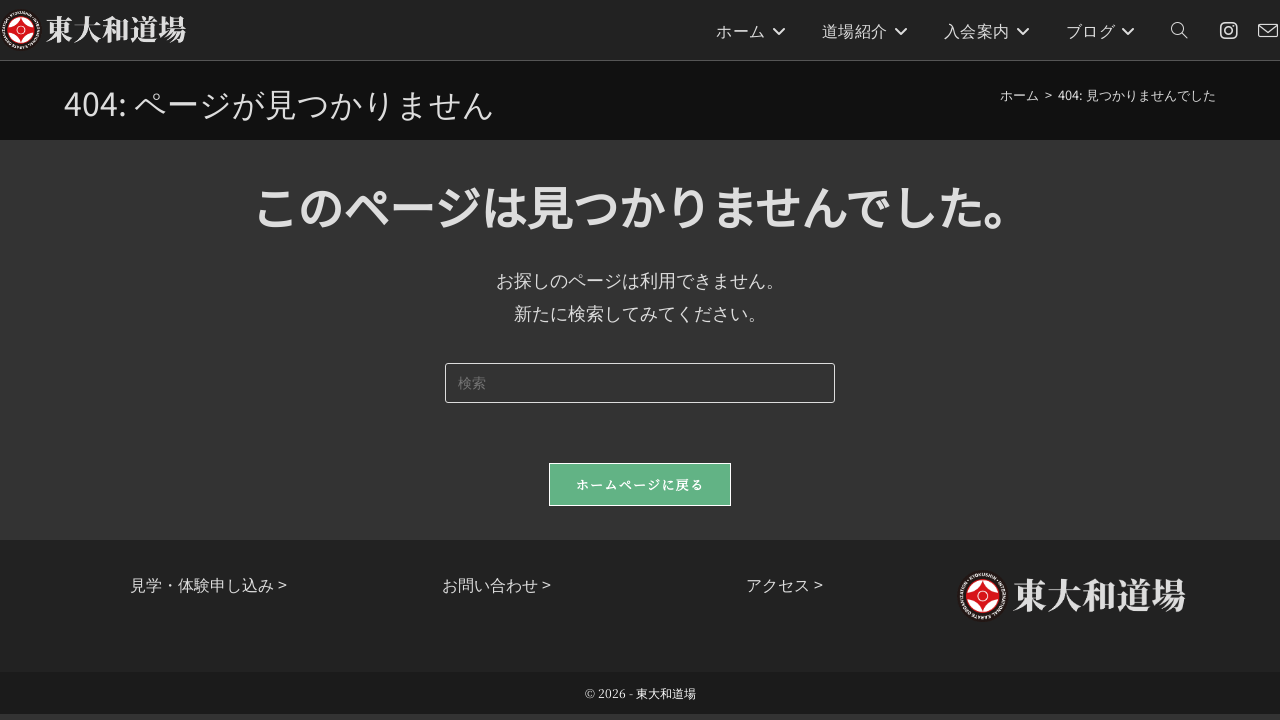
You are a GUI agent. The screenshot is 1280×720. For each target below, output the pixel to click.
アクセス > (784, 584)
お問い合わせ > (496, 584)
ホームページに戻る (640, 484)
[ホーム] (1019, 94)
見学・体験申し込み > (208, 584)
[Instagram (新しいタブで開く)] (1229, 30)
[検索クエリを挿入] (640, 383)
